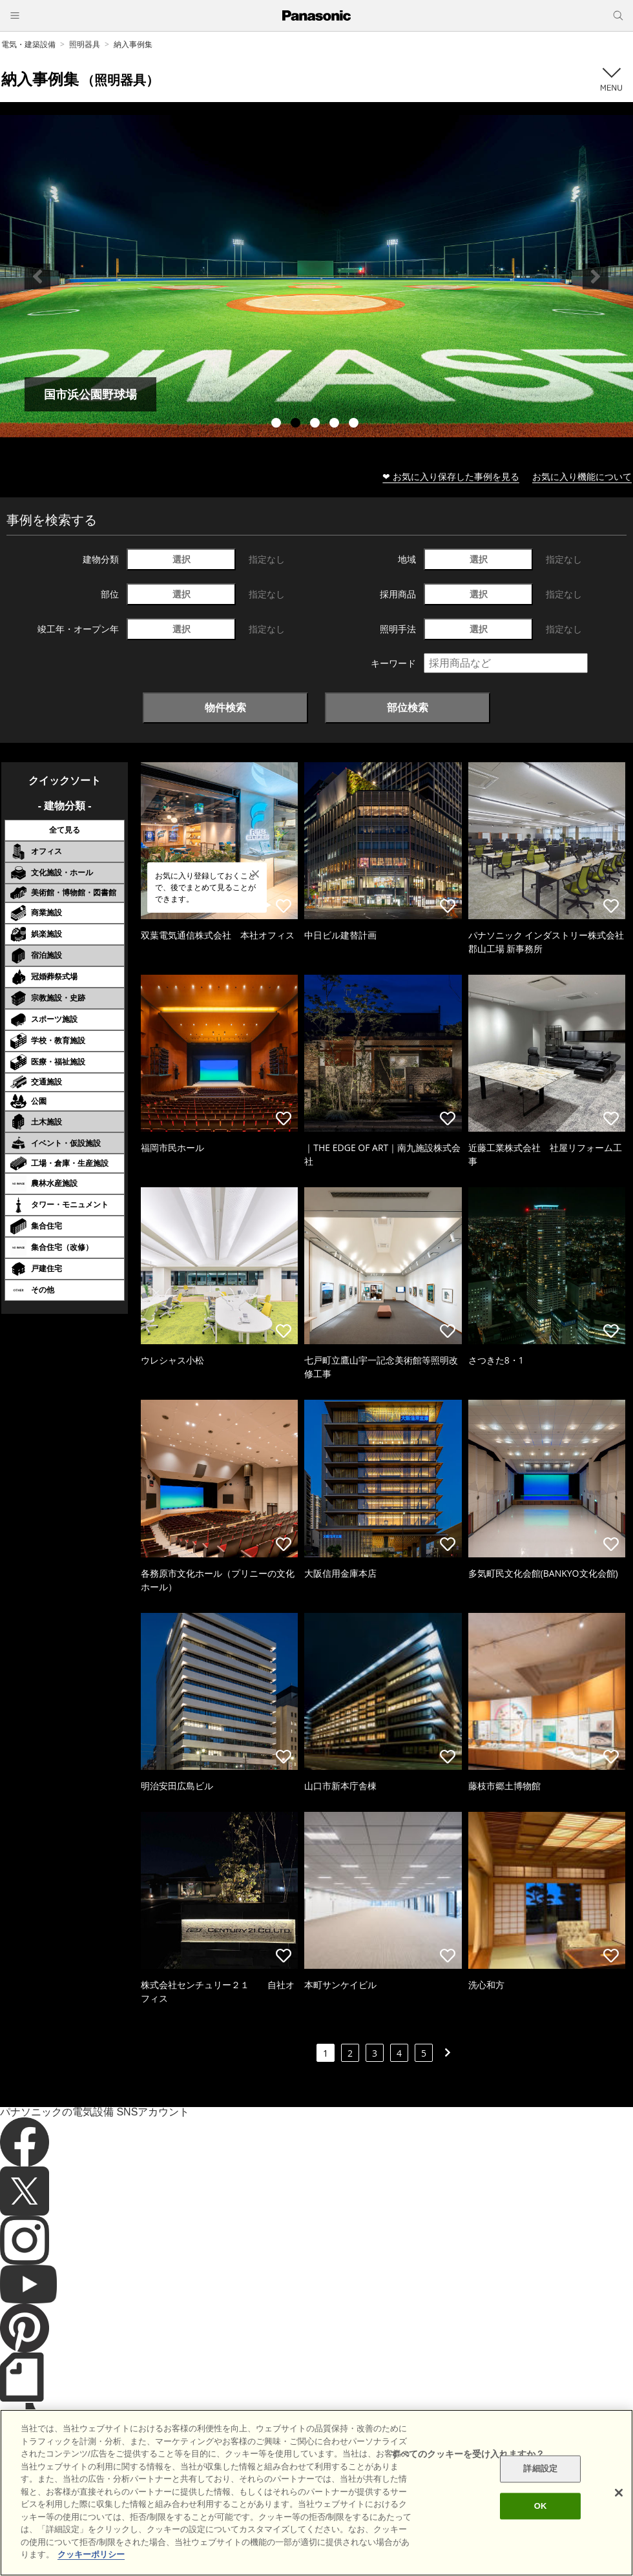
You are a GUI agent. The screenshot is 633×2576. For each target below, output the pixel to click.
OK (540, 2506)
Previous (37, 276)
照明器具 (84, 44)
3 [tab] (316, 424)
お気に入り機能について (582, 476)
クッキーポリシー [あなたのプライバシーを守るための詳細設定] (91, 2554)
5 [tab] (355, 424)
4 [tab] (335, 424)
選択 (181, 559)
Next (595, 276)
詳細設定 (540, 2469)
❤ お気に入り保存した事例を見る (450, 476)
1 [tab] (277, 424)
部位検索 (407, 707)
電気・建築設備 (28, 44)
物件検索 (225, 707)
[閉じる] (619, 2492)
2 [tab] (297, 424)
